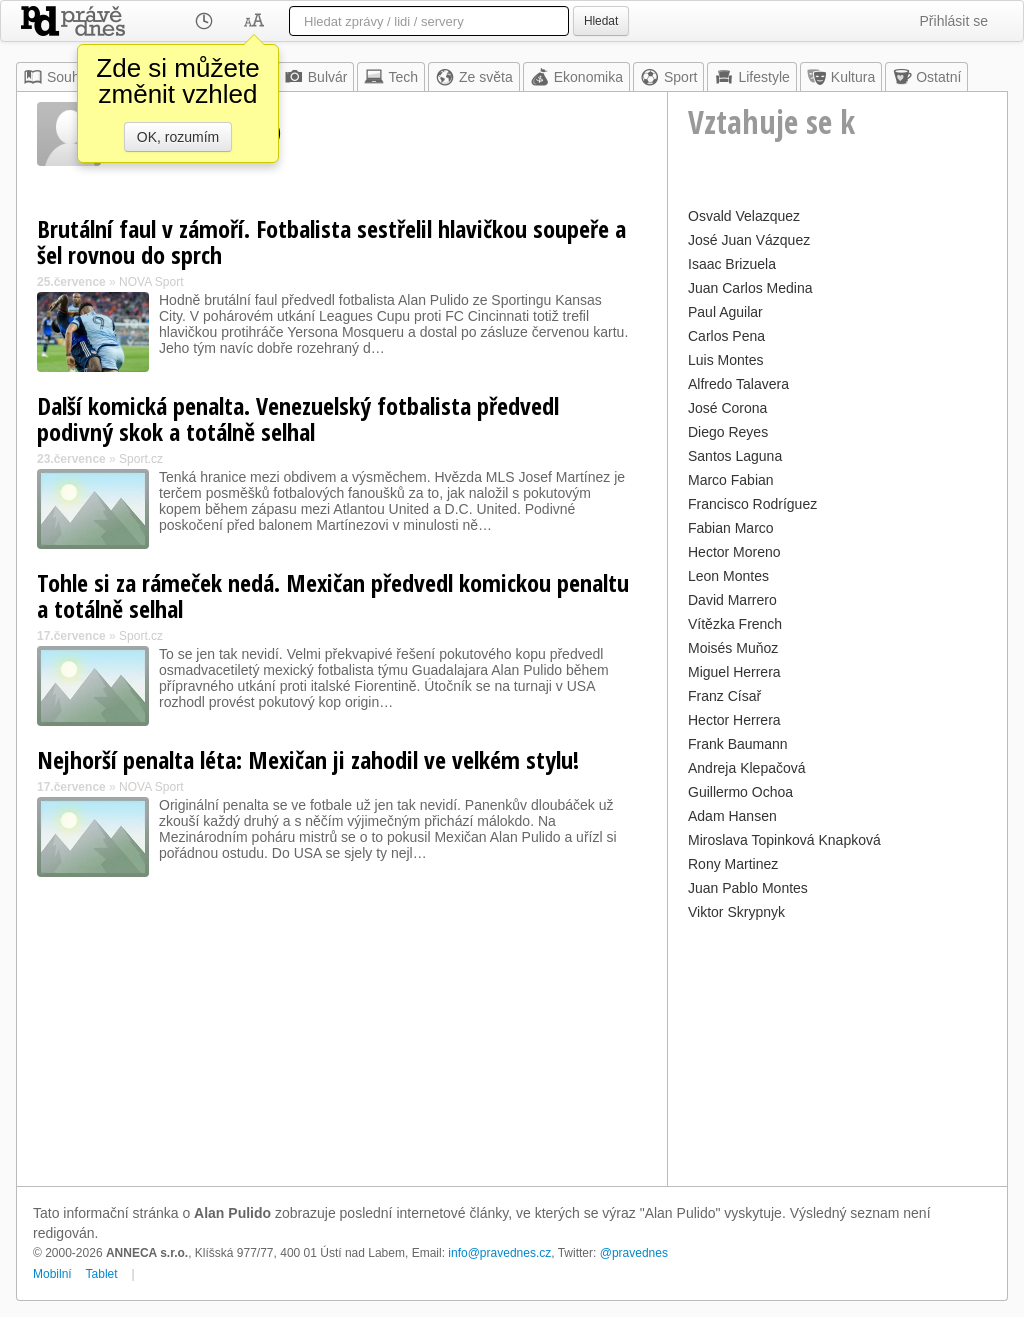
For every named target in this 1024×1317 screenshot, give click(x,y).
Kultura (841, 77)
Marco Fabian (731, 480)
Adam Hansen (732, 816)
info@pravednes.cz (499, 1253)
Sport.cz (141, 459)
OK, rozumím (178, 137)
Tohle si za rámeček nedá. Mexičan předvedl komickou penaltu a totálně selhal (333, 595)
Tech (391, 77)
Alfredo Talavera (738, 384)
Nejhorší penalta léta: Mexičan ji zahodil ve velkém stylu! (308, 759)
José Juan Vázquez (749, 240)
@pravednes (634, 1253)
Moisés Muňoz (733, 648)
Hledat (601, 21)
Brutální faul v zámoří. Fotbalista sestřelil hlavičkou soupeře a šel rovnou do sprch (331, 241)
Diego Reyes (728, 432)
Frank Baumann (738, 744)
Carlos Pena (726, 336)
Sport (668, 77)
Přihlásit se (954, 21)
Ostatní (926, 77)
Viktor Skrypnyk (736, 912)
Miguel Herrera (734, 672)
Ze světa (474, 77)
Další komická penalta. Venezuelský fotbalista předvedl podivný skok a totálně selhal (298, 418)
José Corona (727, 408)
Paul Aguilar (725, 312)
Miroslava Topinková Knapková (784, 840)
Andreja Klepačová (747, 768)
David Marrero (732, 600)
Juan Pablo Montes (748, 888)
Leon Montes (728, 576)
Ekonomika (576, 77)
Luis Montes (725, 360)
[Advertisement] (837, 1051)
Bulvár (316, 77)
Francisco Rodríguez (752, 504)
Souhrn (57, 77)
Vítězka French (735, 624)
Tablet (102, 1274)
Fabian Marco (731, 528)
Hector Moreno (734, 552)
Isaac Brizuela (732, 264)
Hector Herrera (734, 720)
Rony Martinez (733, 864)
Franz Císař (724, 696)
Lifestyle (751, 77)
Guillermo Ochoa (740, 792)
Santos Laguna (735, 456)
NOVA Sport (151, 282)
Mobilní (52, 1274)
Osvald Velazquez (744, 216)
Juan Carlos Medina (750, 288)
